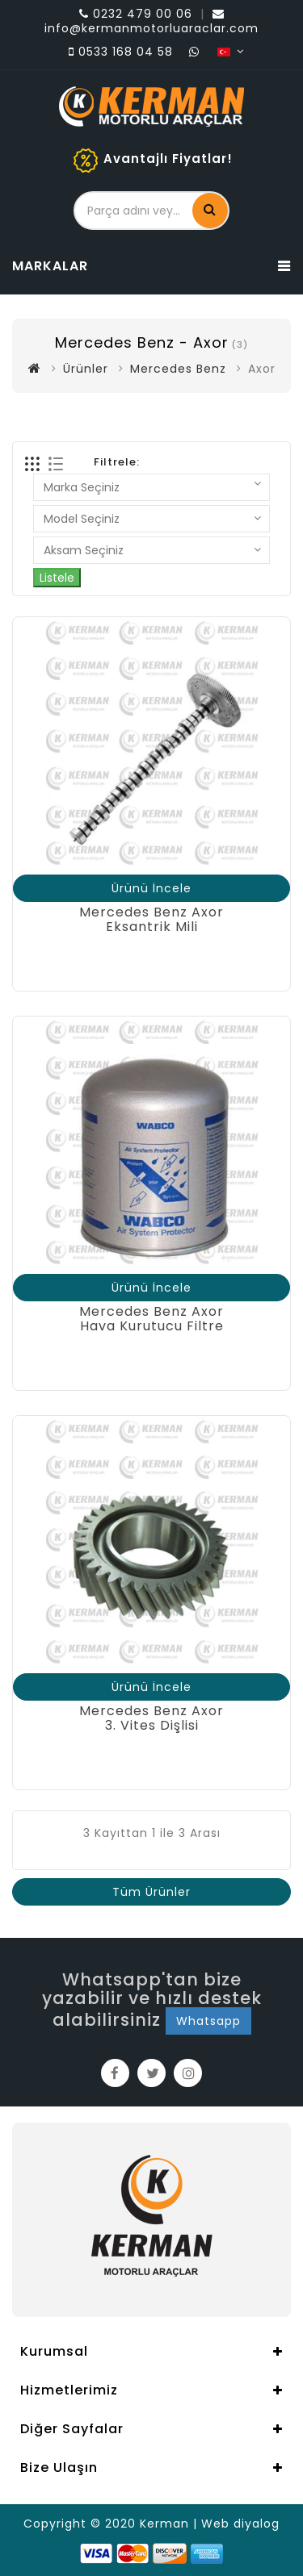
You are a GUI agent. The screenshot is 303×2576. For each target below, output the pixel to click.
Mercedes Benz (178, 369)
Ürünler (85, 369)
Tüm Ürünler (151, 1892)
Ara (210, 209)
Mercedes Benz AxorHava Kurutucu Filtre (151, 1318)
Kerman (164, 2523)
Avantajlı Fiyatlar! (168, 158)
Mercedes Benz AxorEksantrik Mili (151, 919)
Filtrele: (117, 462)
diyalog (257, 2523)
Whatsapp (208, 2021)
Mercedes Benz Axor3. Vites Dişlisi (151, 1718)
